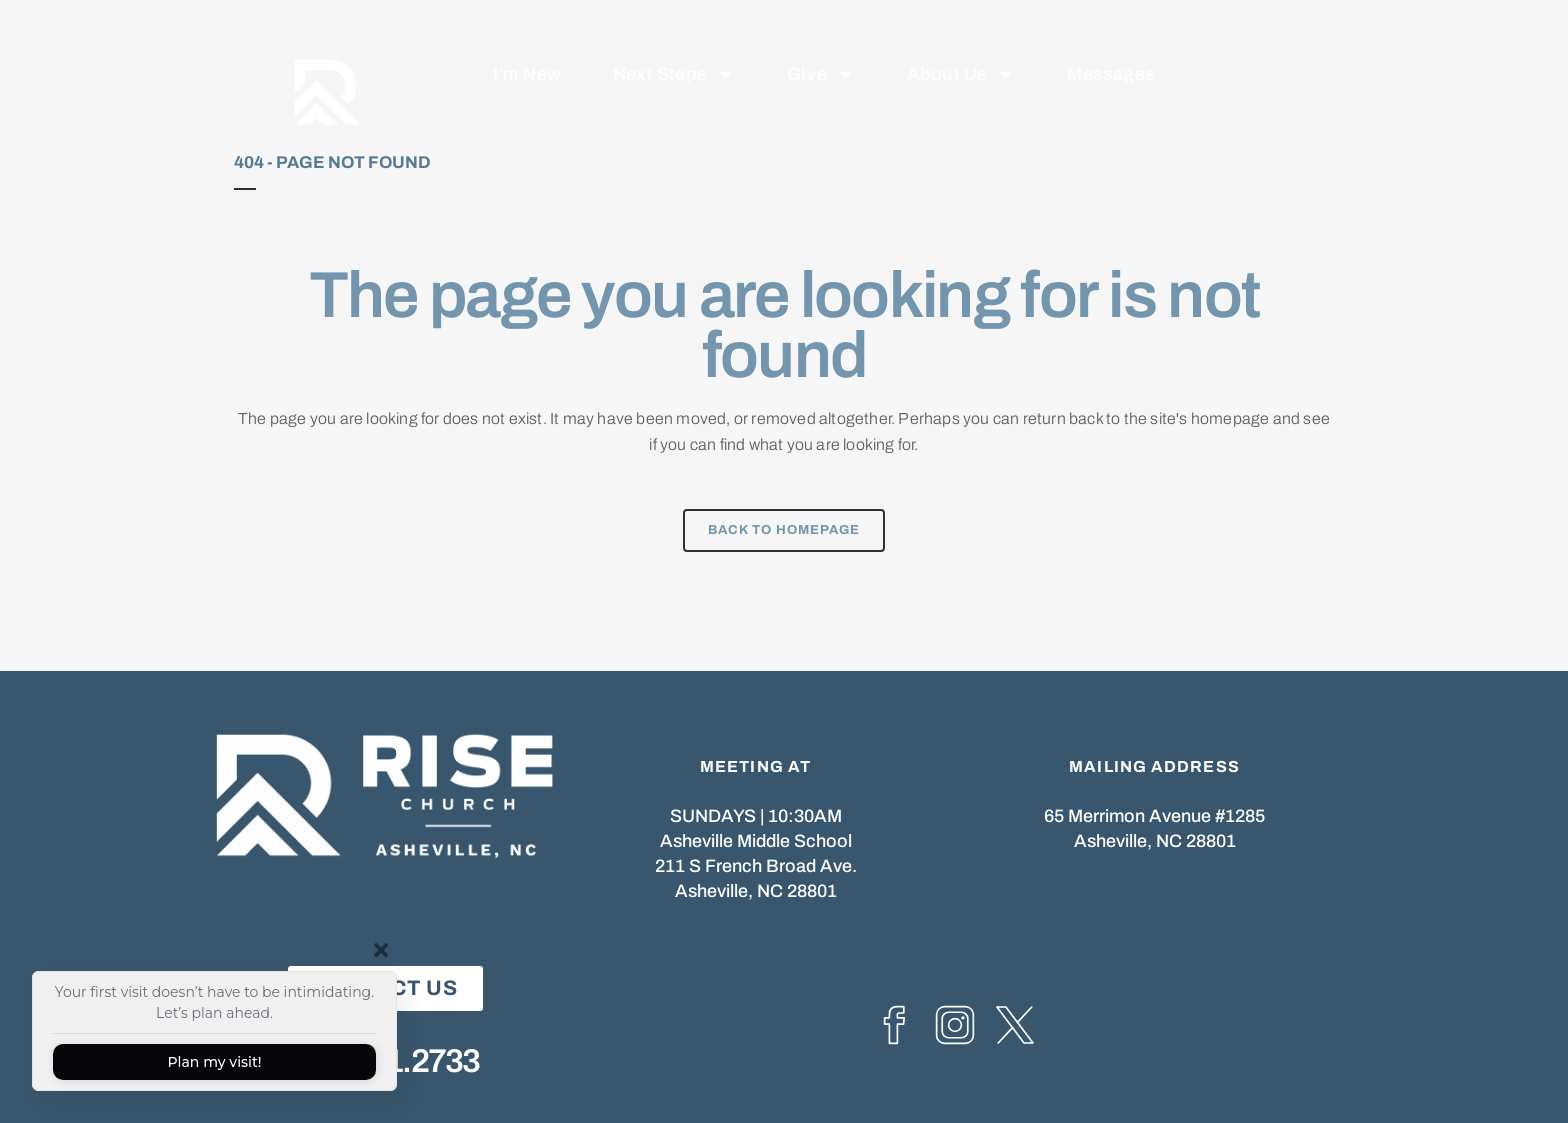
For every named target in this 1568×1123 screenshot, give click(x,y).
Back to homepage (784, 530)
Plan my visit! (214, 1062)
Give (821, 54)
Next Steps (674, 54)
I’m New (527, 54)
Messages (1111, 54)
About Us (961, 54)
